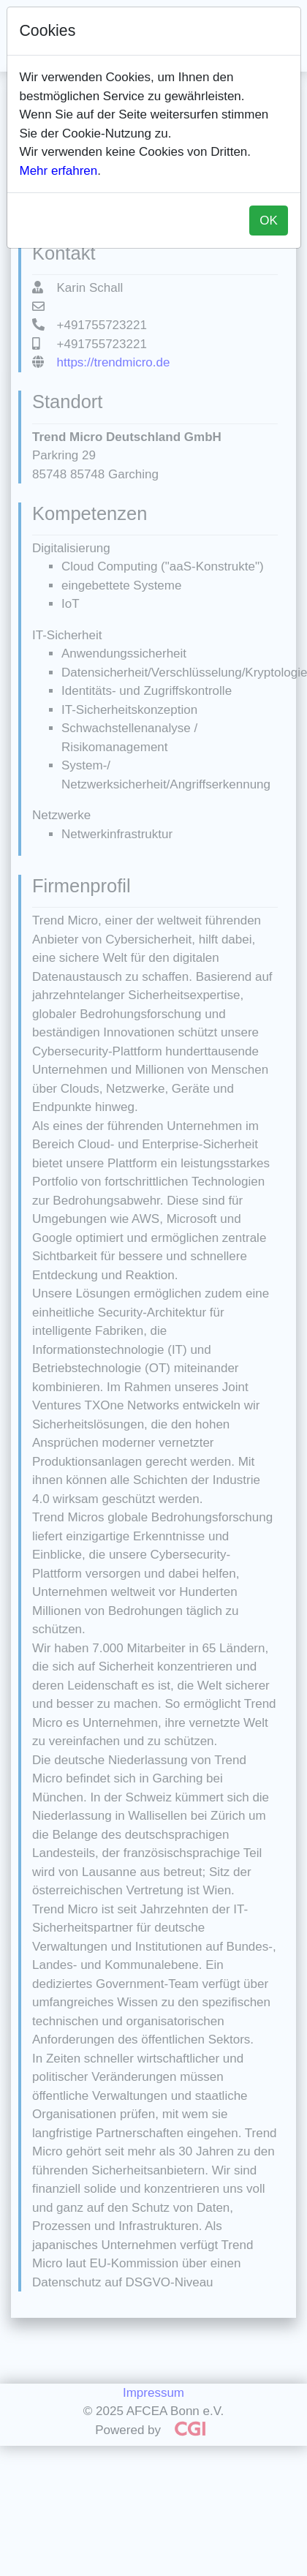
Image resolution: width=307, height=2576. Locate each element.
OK (268, 220)
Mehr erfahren (59, 171)
